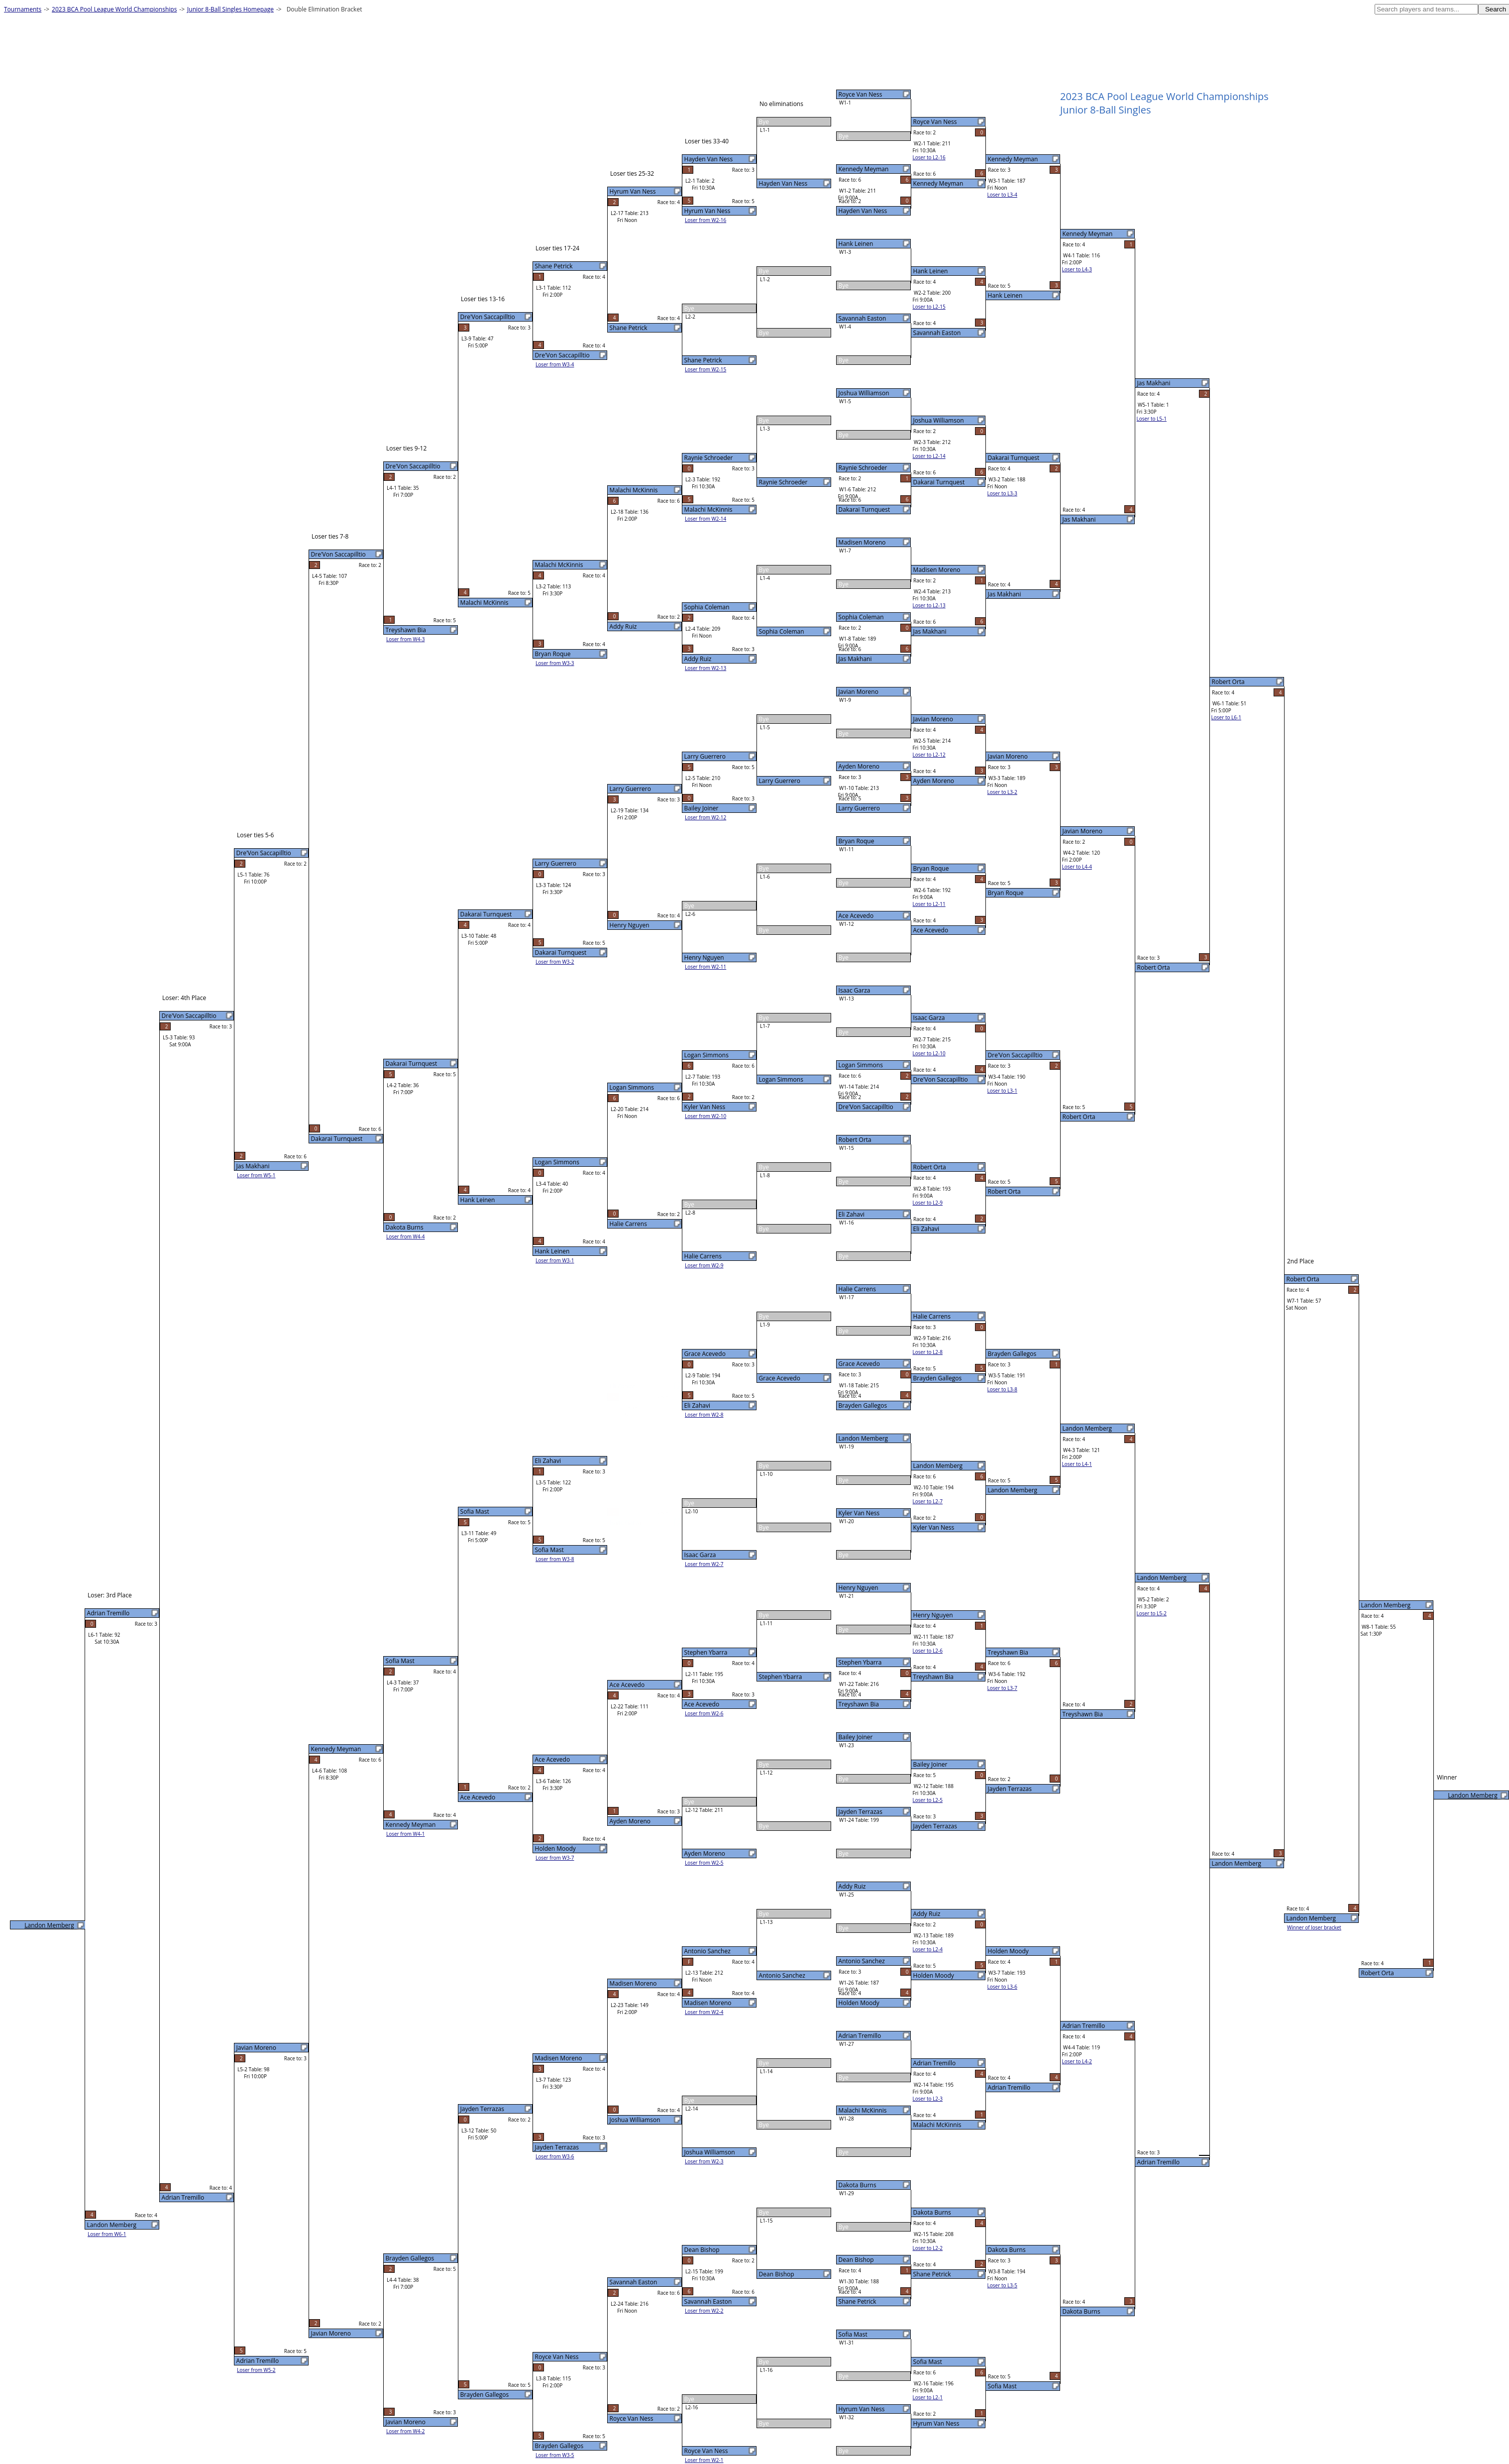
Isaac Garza (854, 990)
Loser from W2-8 (704, 1414)
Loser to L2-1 (928, 2397)
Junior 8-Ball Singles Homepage (230, 9)
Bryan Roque (856, 841)
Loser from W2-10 (705, 1116)
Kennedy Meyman (864, 169)
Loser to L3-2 (1002, 791)
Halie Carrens (857, 1289)
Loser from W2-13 (705, 668)
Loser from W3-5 (555, 2455)
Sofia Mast (853, 2334)
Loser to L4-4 (1077, 866)
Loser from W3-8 (555, 1559)
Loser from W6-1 (107, 2234)
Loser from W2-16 (705, 220)
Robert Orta (855, 1139)
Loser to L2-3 (928, 2098)
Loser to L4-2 (1077, 2061)
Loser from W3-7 (555, 1857)
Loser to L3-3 (1002, 493)
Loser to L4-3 (1077, 269)
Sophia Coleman (861, 617)
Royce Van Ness (860, 94)
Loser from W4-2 (405, 2431)
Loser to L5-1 (1152, 418)
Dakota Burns (857, 2185)
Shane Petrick (857, 2301)
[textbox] (1426, 9)
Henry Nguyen (858, 1587)
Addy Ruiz (852, 1886)
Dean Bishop (856, 2259)
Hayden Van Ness (863, 211)
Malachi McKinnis (863, 2110)
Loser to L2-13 (929, 605)
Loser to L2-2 (928, 2247)
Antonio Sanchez (862, 1961)
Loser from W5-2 (256, 2369)
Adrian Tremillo (860, 2035)
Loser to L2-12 (929, 754)
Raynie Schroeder (863, 467)
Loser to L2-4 (928, 1949)
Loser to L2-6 (928, 1650)
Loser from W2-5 (704, 1862)
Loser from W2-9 (704, 1265)
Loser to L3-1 (1002, 1090)
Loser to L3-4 (1002, 194)
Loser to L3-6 (1002, 1986)
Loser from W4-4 (405, 1236)
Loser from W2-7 (704, 1564)
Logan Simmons (861, 1065)
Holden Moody (859, 2003)
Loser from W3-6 (555, 2156)
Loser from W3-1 (555, 1260)
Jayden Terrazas (860, 1811)
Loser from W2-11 (705, 966)
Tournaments (22, 9)
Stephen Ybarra (860, 1662)
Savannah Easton (862, 318)
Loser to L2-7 (928, 1501)
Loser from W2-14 (705, 518)
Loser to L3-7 (1002, 1687)
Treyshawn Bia (859, 1704)
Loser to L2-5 (928, 1799)
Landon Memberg (863, 1438)
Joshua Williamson (864, 393)
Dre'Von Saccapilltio (866, 1107)
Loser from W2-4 (704, 2012)
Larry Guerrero (859, 808)
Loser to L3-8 (1002, 1389)
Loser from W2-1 (704, 2460)
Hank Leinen (856, 243)
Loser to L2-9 (928, 1202)
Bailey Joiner (856, 1737)
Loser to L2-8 (928, 1351)
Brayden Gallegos (863, 1405)
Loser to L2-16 (929, 157)
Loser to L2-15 (929, 306)
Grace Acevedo (859, 1363)
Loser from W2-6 (704, 1713)
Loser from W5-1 (256, 1175)
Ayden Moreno (859, 766)
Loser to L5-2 (1152, 1613)
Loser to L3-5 (1002, 2285)
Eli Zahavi (851, 1214)
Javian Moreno (858, 691)
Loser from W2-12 (705, 817)
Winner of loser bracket (1314, 1927)
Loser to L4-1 (1077, 1463)
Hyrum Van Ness (862, 2409)
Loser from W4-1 (405, 1833)
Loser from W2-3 (704, 2161)
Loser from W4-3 (405, 639)
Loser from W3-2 (555, 961)
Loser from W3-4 (555, 364)
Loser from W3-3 (555, 663)
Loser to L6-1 (1226, 717)
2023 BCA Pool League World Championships (114, 9)
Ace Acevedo (856, 915)
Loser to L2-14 (929, 455)
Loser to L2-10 (929, 1053)
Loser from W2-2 (704, 2310)
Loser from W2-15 (705, 369)
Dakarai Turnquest (864, 509)
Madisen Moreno (862, 542)
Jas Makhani (855, 659)
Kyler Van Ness (859, 1513)
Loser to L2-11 (929, 903)
